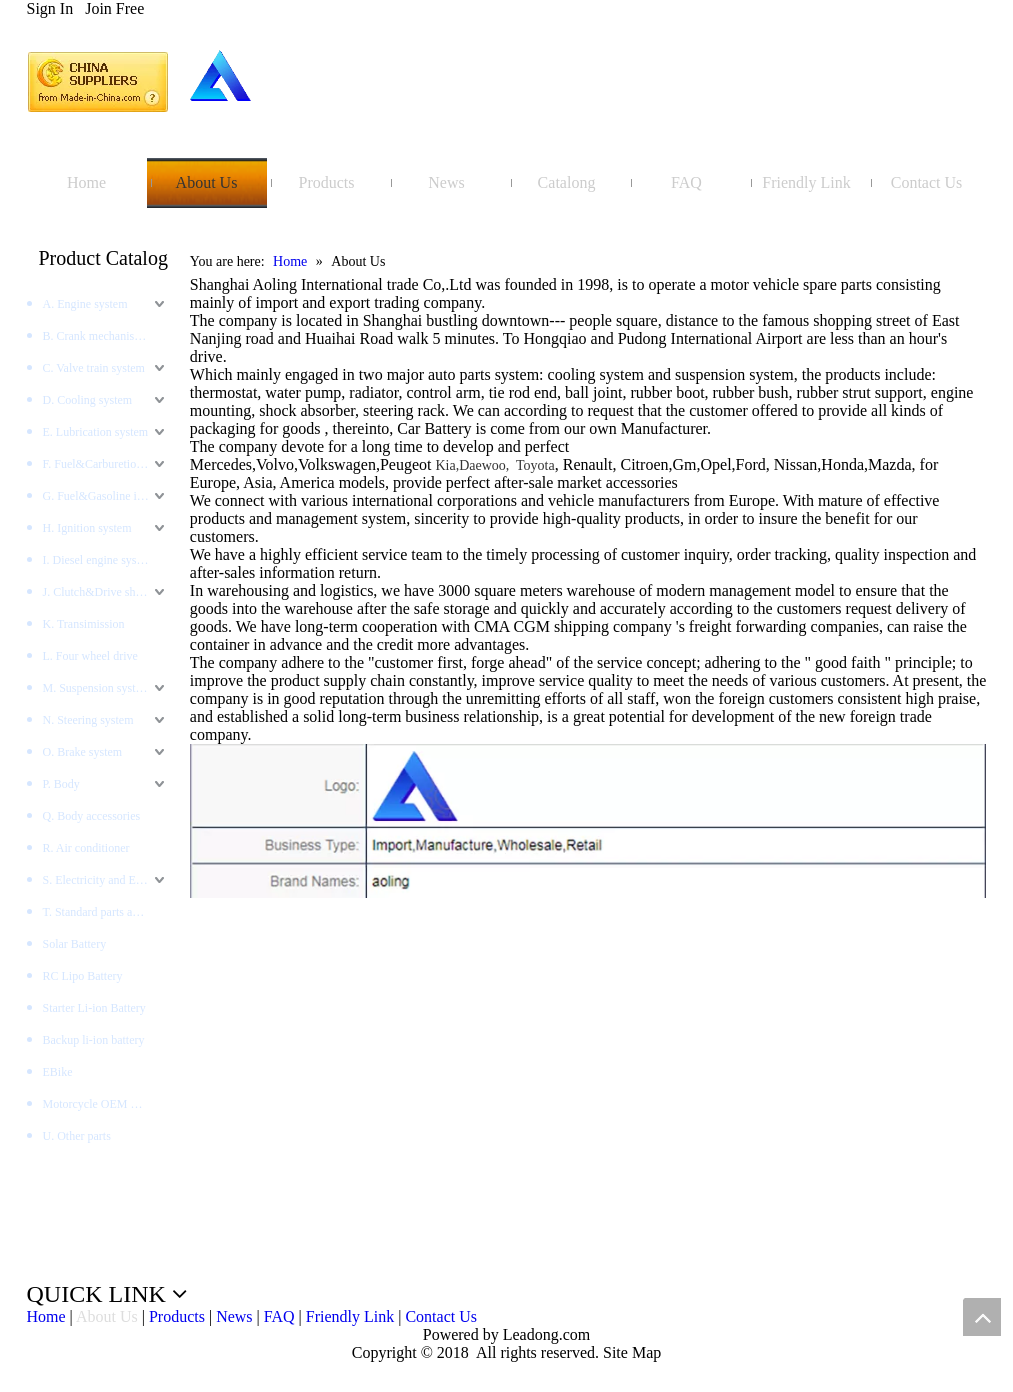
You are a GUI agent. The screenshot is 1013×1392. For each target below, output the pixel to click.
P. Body (61, 784)
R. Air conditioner (86, 848)
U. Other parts (77, 1136)
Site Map (632, 1352)
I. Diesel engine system (99, 560)
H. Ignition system (87, 528)
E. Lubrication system (96, 432)
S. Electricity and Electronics (106, 880)
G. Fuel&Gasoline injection (106, 496)
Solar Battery (75, 944)
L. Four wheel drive (90, 656)
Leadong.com (545, 1334)
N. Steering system (88, 720)
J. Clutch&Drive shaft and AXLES (106, 592)
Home (46, 1316)
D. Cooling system (88, 400)
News (234, 1316)
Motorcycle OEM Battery (104, 1104)
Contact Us (441, 1316)
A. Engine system (85, 304)
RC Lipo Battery (83, 976)
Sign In (50, 8)
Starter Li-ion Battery (94, 1008)
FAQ (279, 1316)
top (982, 1317)
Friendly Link (350, 1316)
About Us (107, 1316)
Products (177, 1316)
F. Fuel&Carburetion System (106, 464)
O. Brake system (83, 752)
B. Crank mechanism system (106, 336)
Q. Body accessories (92, 816)
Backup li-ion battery (94, 1040)
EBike (58, 1072)
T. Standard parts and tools (106, 912)
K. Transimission (84, 624)
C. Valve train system (94, 368)
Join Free (114, 8)
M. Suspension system (97, 688)
